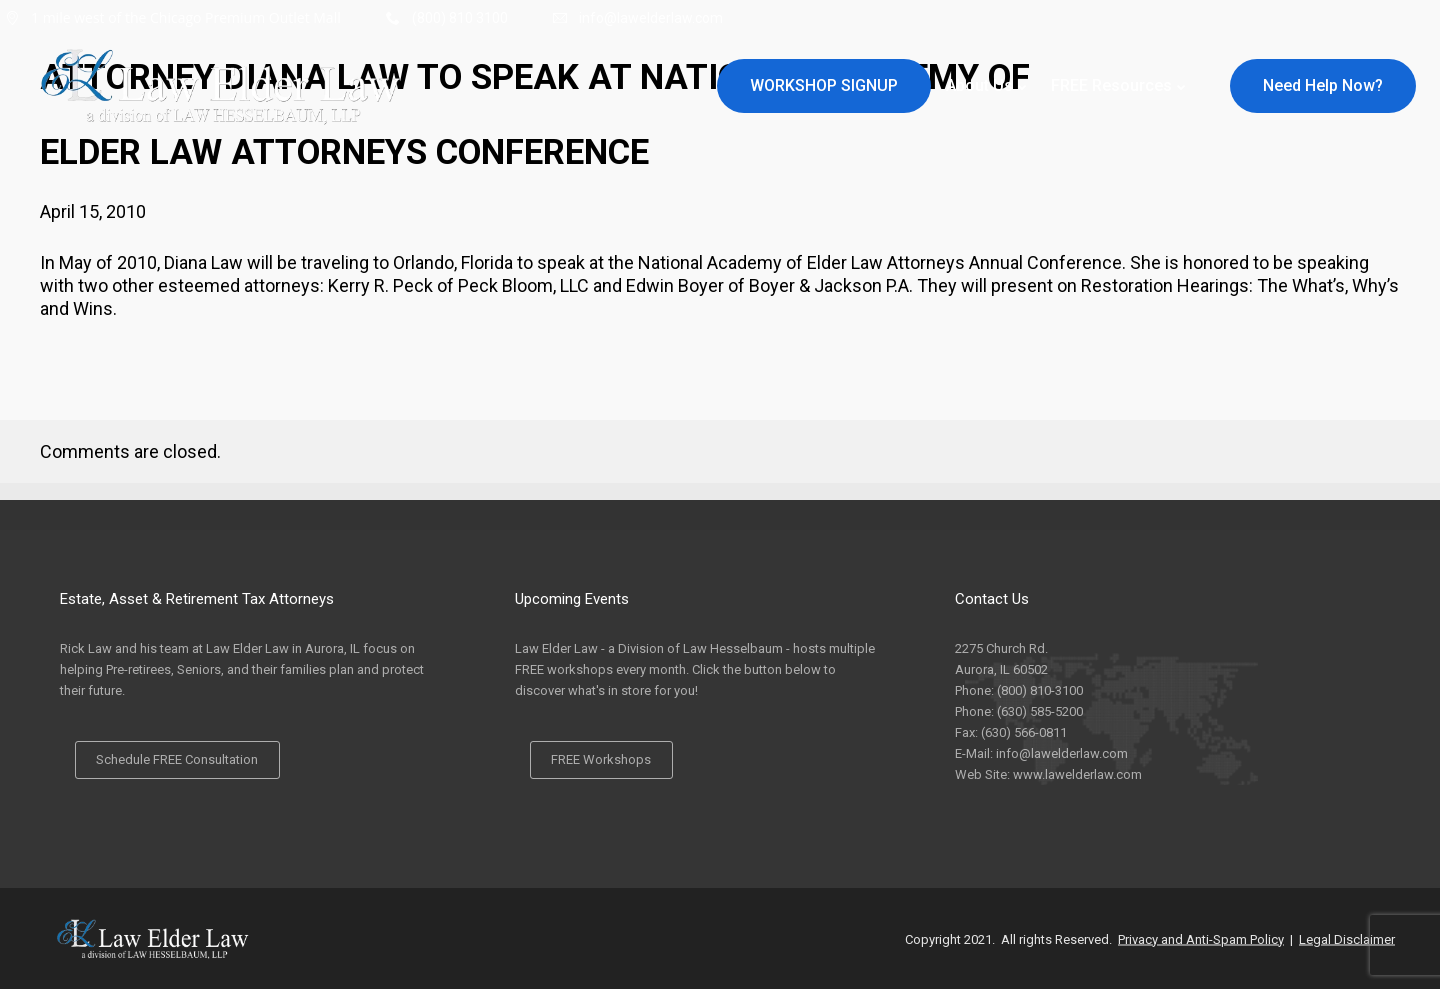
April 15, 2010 (93, 211)
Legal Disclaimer (1347, 938)
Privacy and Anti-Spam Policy (1201, 938)
